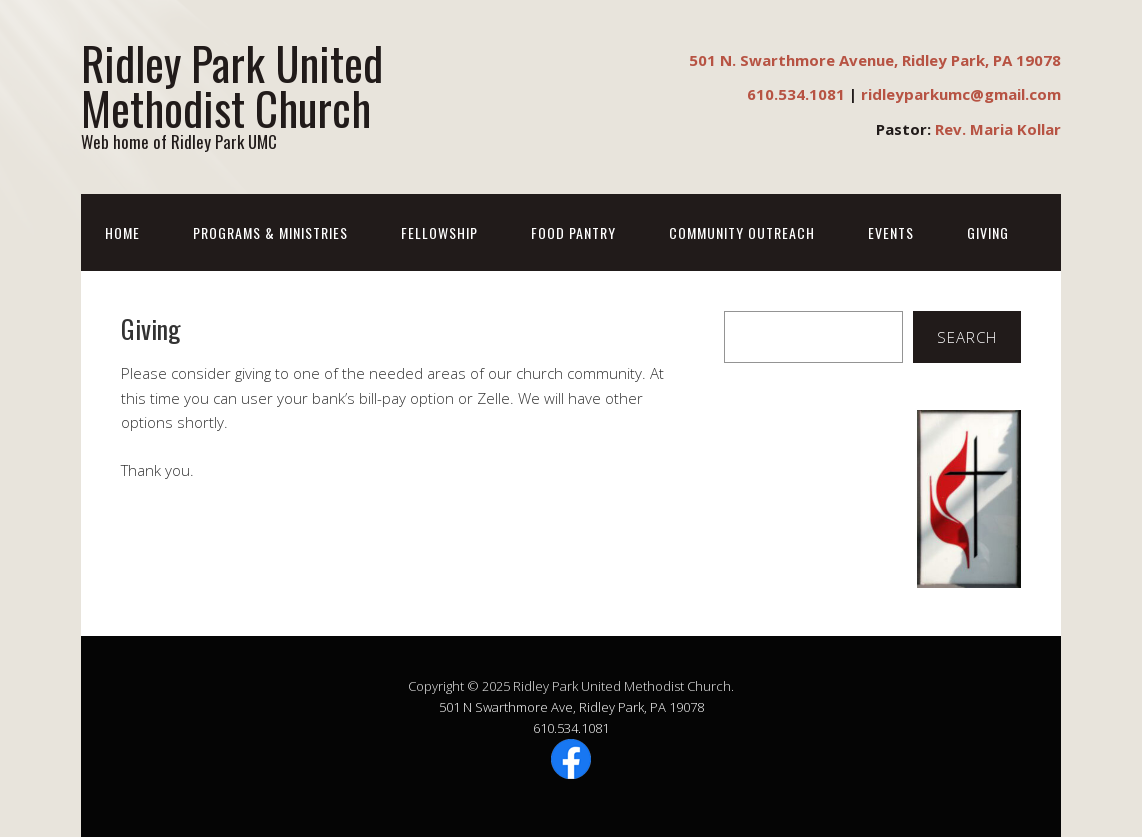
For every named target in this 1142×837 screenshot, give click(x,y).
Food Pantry (573, 232)
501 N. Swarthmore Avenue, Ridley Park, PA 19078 (875, 60)
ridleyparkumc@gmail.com (961, 94)
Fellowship (439, 232)
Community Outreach (742, 232)
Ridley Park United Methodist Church (232, 85)
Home (122, 232)
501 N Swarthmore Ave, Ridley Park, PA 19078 (571, 707)
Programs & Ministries (270, 232)
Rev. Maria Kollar (998, 129)
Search (967, 337)
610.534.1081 (796, 94)
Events (891, 232)
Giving (988, 232)
